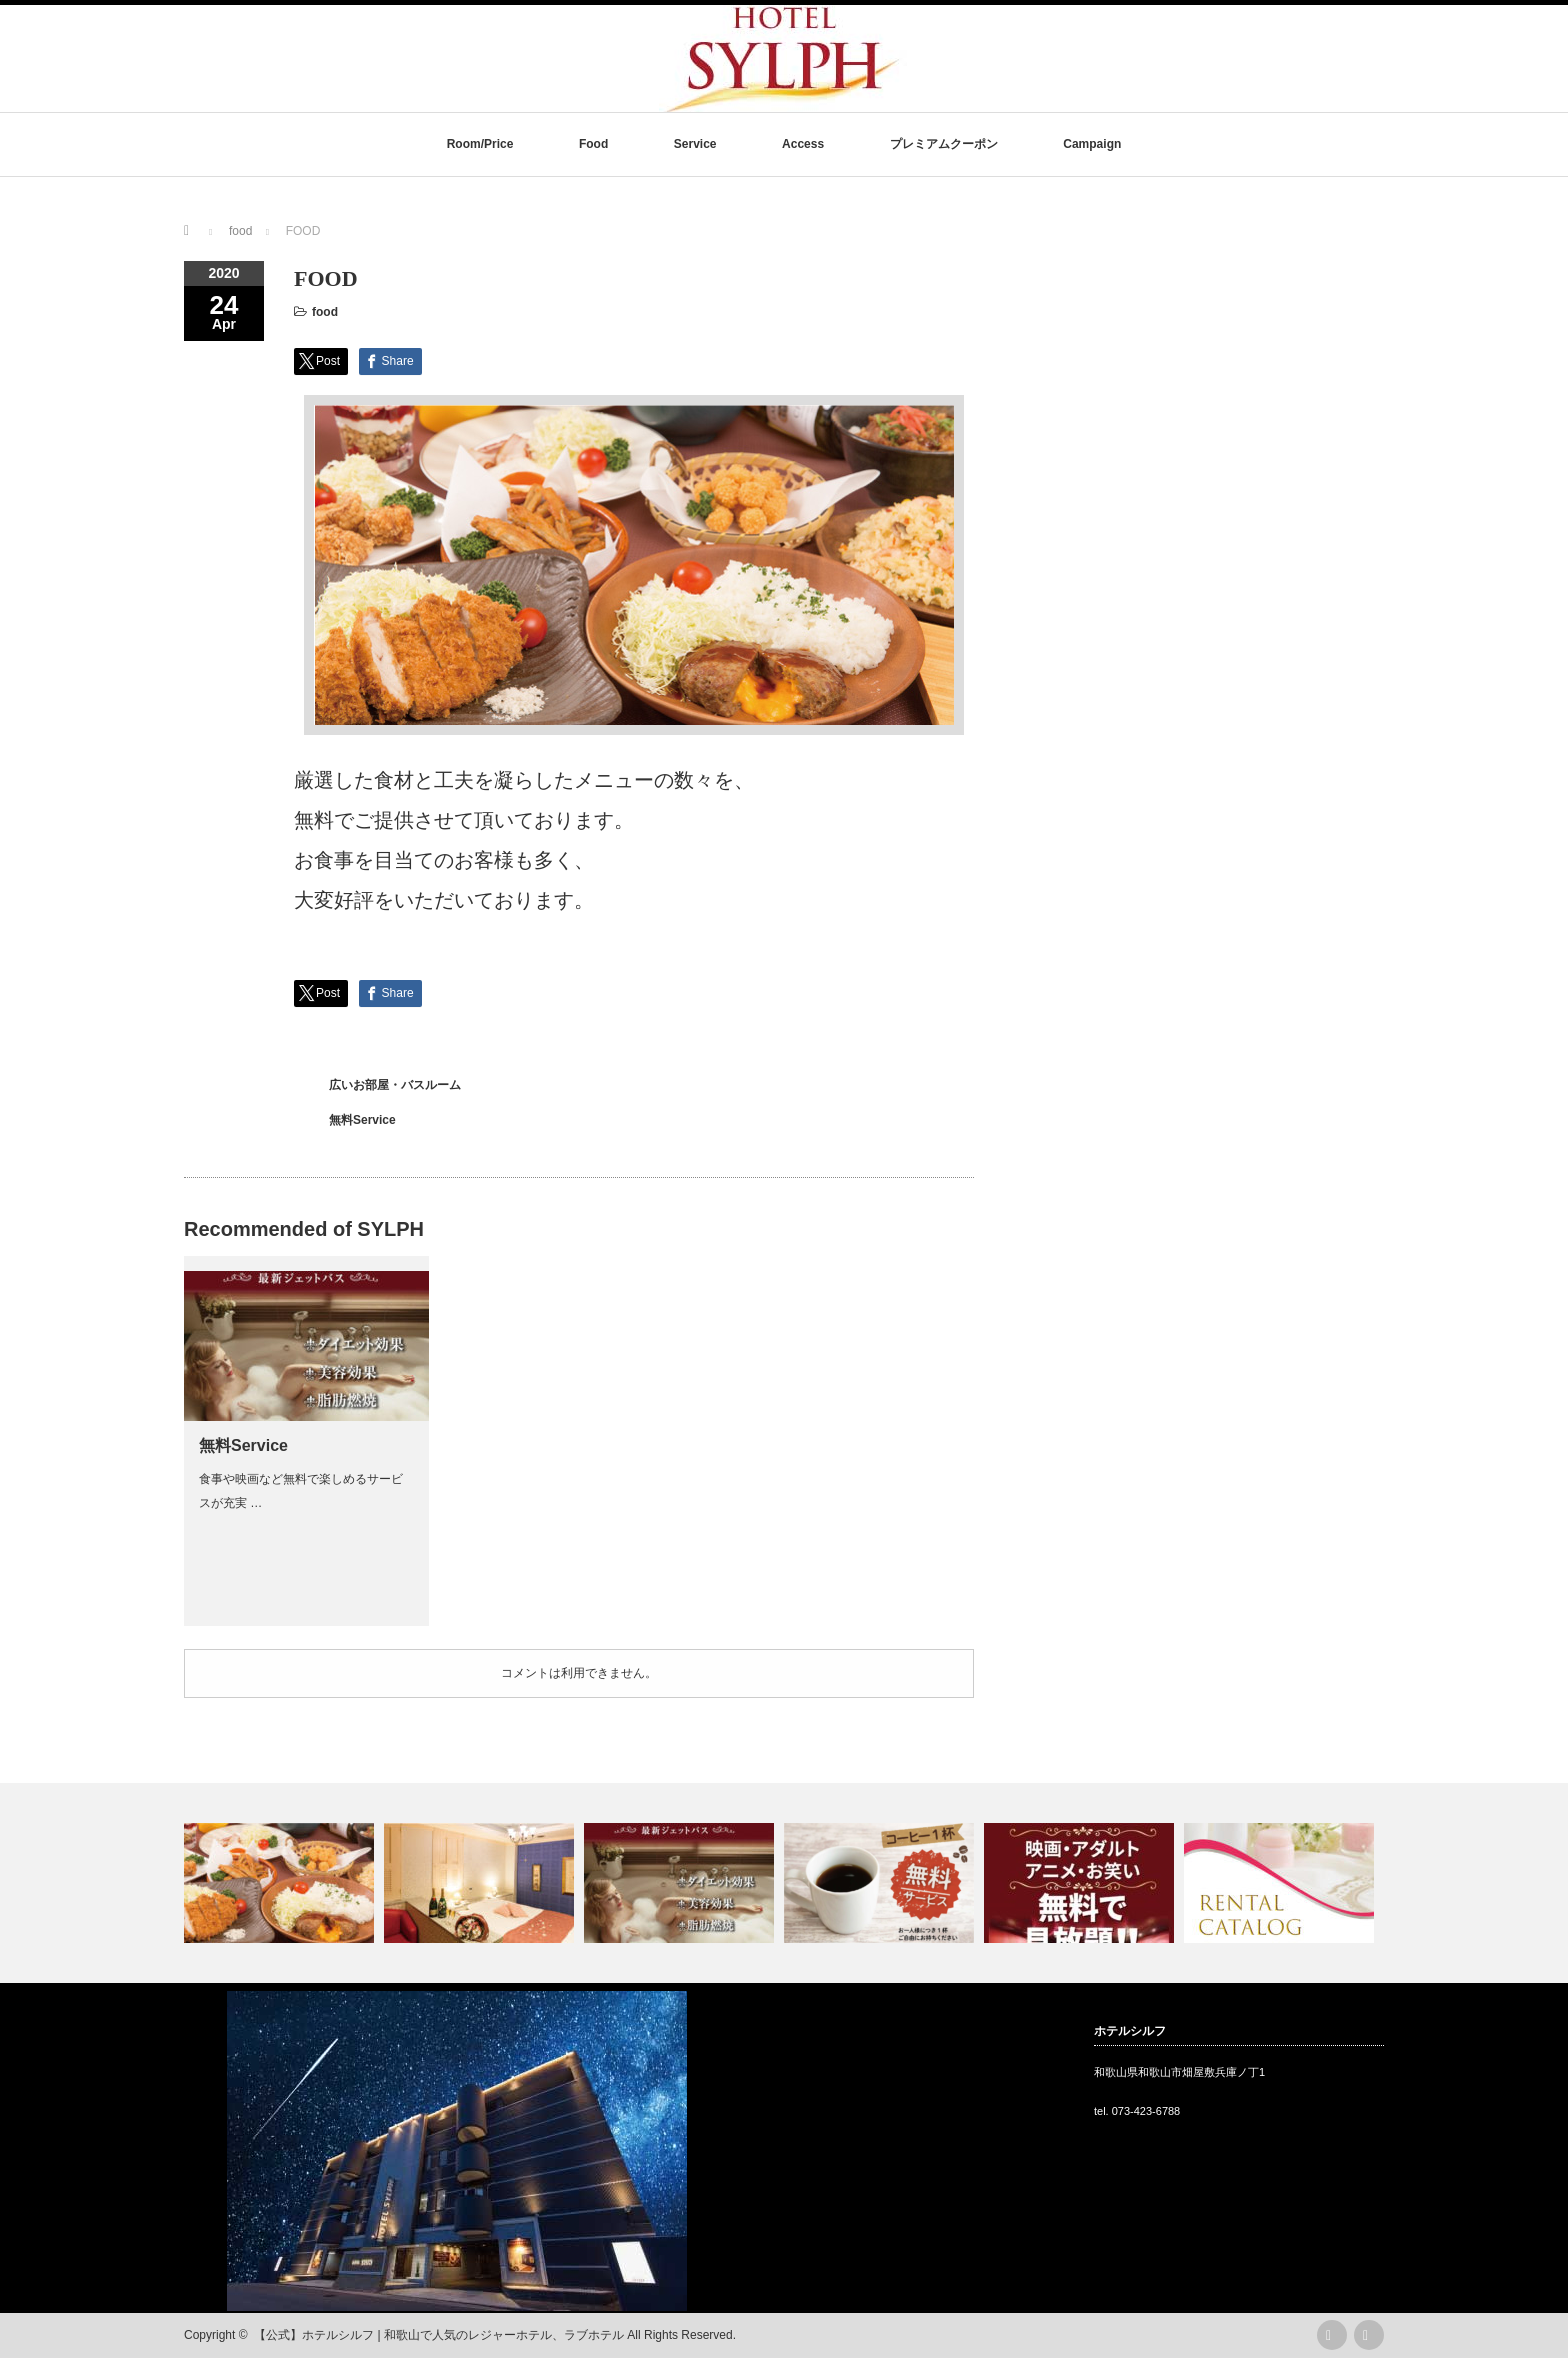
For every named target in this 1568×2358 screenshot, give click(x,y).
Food (593, 144)
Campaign (1092, 144)
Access (803, 144)
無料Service (362, 1120)
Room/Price (480, 144)
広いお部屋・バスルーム (395, 1085)
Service (695, 144)
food (325, 312)
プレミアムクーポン (944, 144)
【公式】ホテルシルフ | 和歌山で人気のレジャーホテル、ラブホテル (439, 2335)
